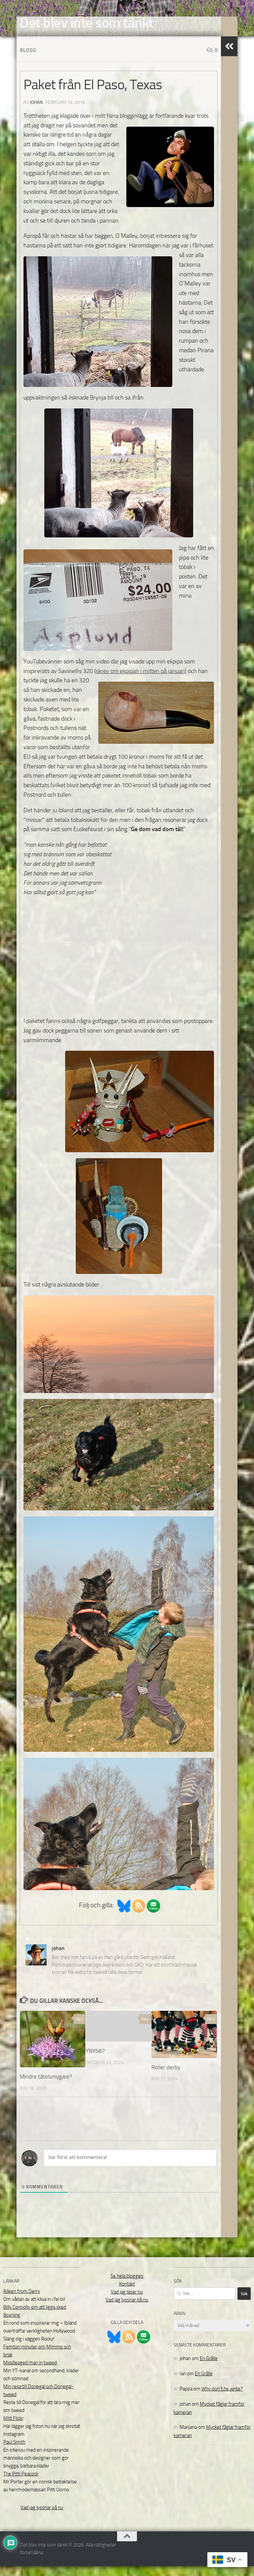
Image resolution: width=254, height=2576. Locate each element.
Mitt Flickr (13, 2428)
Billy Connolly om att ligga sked (34, 2317)
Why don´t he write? (222, 2399)
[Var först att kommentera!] (130, 2168)
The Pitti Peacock (20, 2484)
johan (36, 112)
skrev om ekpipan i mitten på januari (140, 681)
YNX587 (95, 2060)
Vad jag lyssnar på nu (42, 2517)
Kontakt (127, 2294)
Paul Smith (14, 2452)
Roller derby (165, 2077)
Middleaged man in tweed (30, 2373)
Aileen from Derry (21, 2301)
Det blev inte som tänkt (87, 23)
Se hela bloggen (126, 2286)
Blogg (28, 60)
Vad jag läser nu (127, 2302)
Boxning (11, 2325)
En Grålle (209, 2368)
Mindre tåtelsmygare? (46, 2086)
